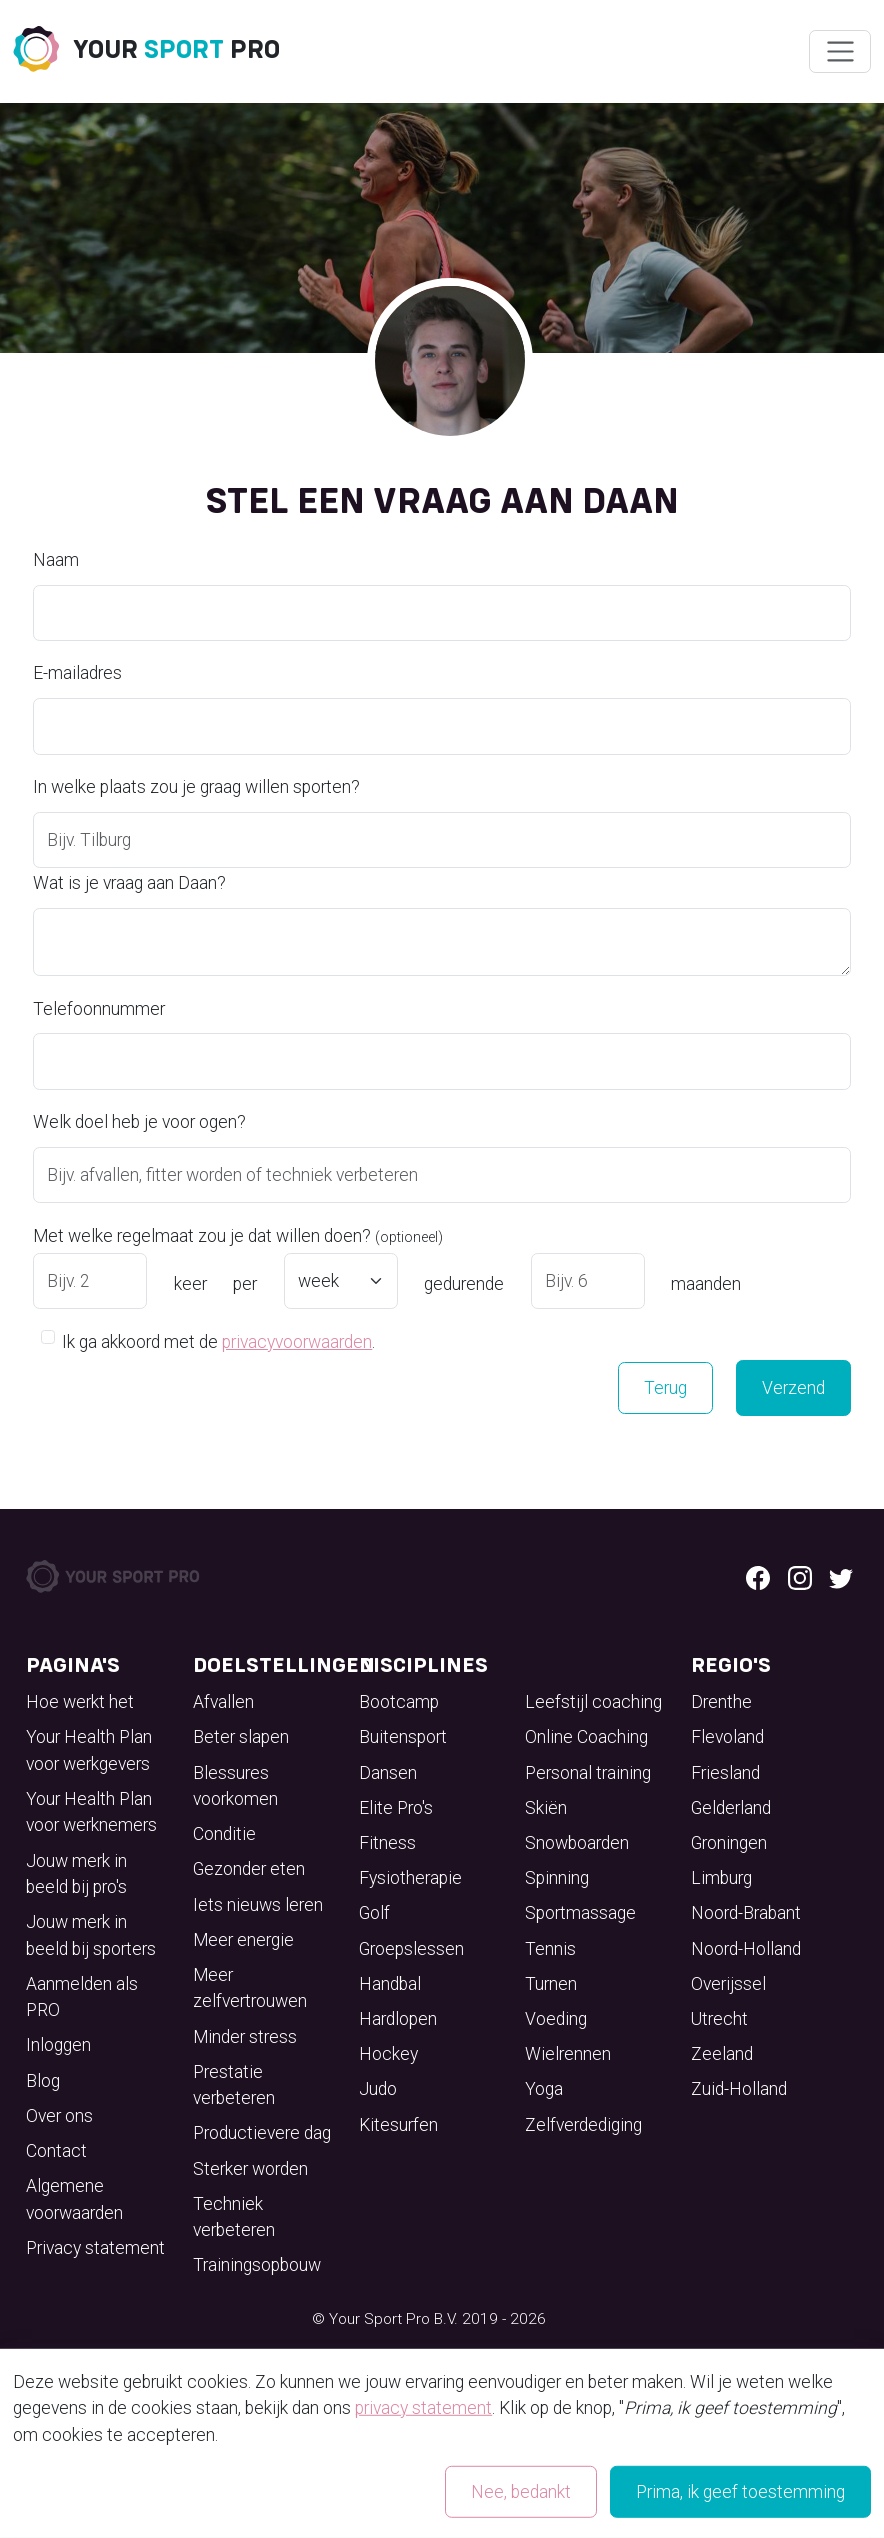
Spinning (557, 1878)
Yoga (544, 2089)
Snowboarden (577, 1843)
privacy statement (423, 2408)
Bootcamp (399, 1702)
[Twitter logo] (841, 1576)
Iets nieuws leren (258, 1905)
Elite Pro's (396, 1808)
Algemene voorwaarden (74, 2199)
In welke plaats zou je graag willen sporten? (196, 787)
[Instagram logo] (800, 1576)
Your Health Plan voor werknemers (91, 1812)
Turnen (551, 1984)
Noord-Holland (746, 1949)
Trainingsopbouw (257, 2265)
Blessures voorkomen (235, 1786)
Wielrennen (568, 2054)
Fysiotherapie (410, 1878)
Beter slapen (241, 1737)
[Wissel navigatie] (839, 52)
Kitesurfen (398, 2125)
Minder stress (245, 2037)
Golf (374, 1913)
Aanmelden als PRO (82, 1997)
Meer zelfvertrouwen (250, 1988)
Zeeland (722, 2054)
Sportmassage (580, 1913)
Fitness (387, 1843)
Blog (43, 2081)
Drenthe (721, 1702)
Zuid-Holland (739, 2089)
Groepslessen (411, 1949)
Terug (665, 1388)
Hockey (388, 2054)
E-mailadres (77, 673)
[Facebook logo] (758, 1576)
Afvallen (223, 1702)
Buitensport (403, 1737)
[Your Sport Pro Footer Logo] (114, 1575)
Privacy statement (95, 2248)
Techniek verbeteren (234, 2217)
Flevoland (727, 1737)
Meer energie (243, 1940)
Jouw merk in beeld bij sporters (91, 1935)
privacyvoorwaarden (297, 1342)
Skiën (546, 1808)
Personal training (588, 1773)
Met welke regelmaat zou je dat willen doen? (238, 1236)
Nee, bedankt (521, 2492)
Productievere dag (262, 2133)
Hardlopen (398, 2019)
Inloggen (58, 2045)
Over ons (59, 2116)
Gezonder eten (249, 1869)
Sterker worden (250, 2169)
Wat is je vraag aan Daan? (129, 883)
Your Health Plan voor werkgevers (89, 1750)
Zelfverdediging (583, 2125)
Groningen (729, 1843)
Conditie (224, 1834)
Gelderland (731, 1808)
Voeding (556, 2019)
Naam (56, 560)
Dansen (388, 1773)
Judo (378, 2089)
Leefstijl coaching (593, 1702)
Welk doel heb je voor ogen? (139, 1122)
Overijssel (728, 1984)
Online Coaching (586, 1737)
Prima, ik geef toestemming (740, 2492)
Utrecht (719, 2019)
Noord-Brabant (746, 1913)
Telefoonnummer (99, 1009)
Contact (56, 2151)
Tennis (550, 1949)
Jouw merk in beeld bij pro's (76, 1874)
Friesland (725, 1773)
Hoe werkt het (80, 1702)
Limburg (721, 1878)
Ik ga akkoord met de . (218, 1340)
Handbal (390, 1984)
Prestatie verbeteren (234, 2085)
